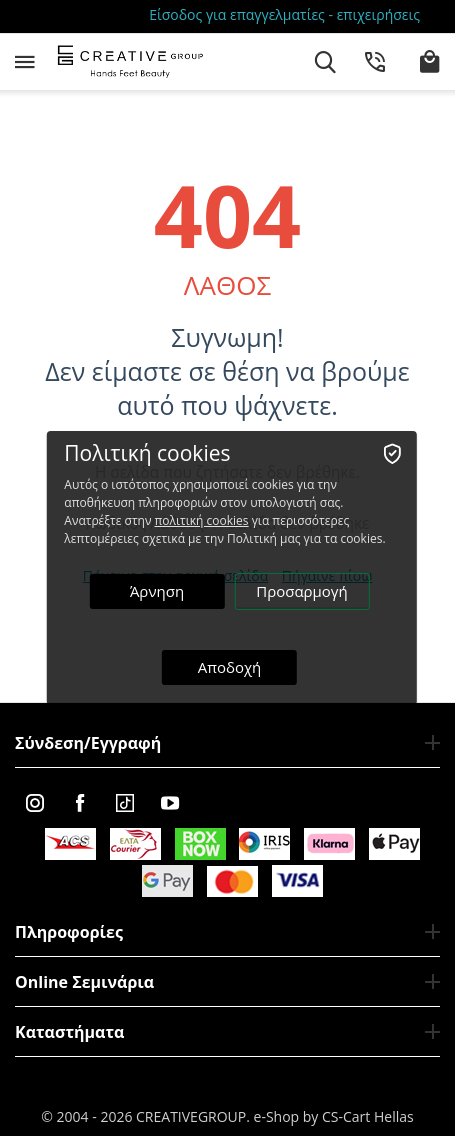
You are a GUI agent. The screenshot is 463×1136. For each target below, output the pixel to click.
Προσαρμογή (301, 591)
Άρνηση (157, 591)
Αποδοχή (230, 667)
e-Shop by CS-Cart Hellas (334, 1116)
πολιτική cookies (202, 520)
